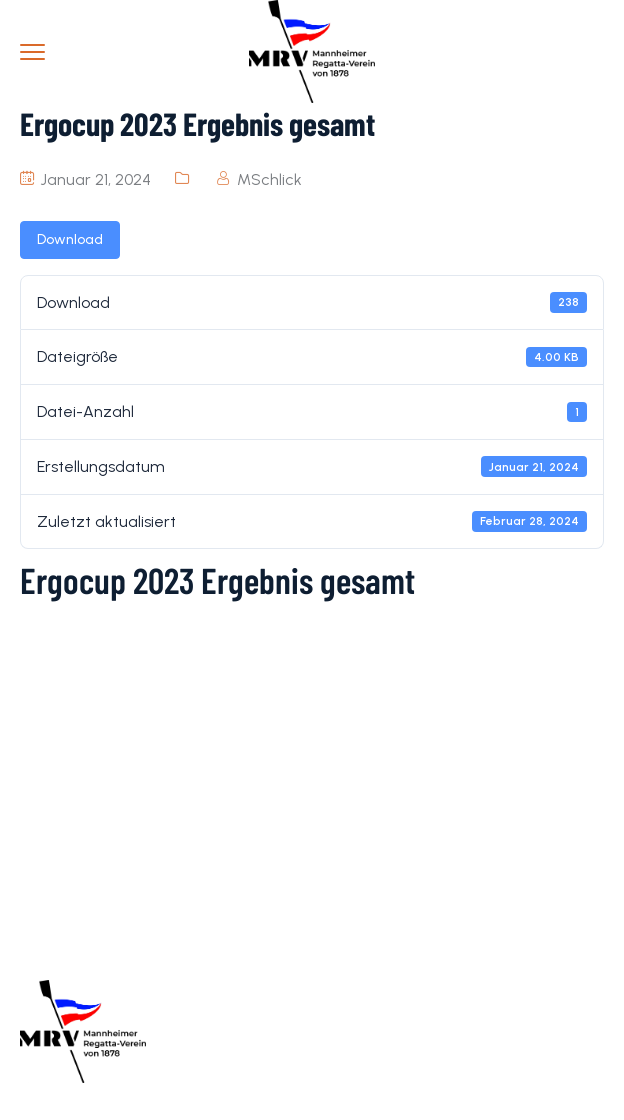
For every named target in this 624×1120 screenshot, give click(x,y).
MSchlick (269, 179)
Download (70, 239)
